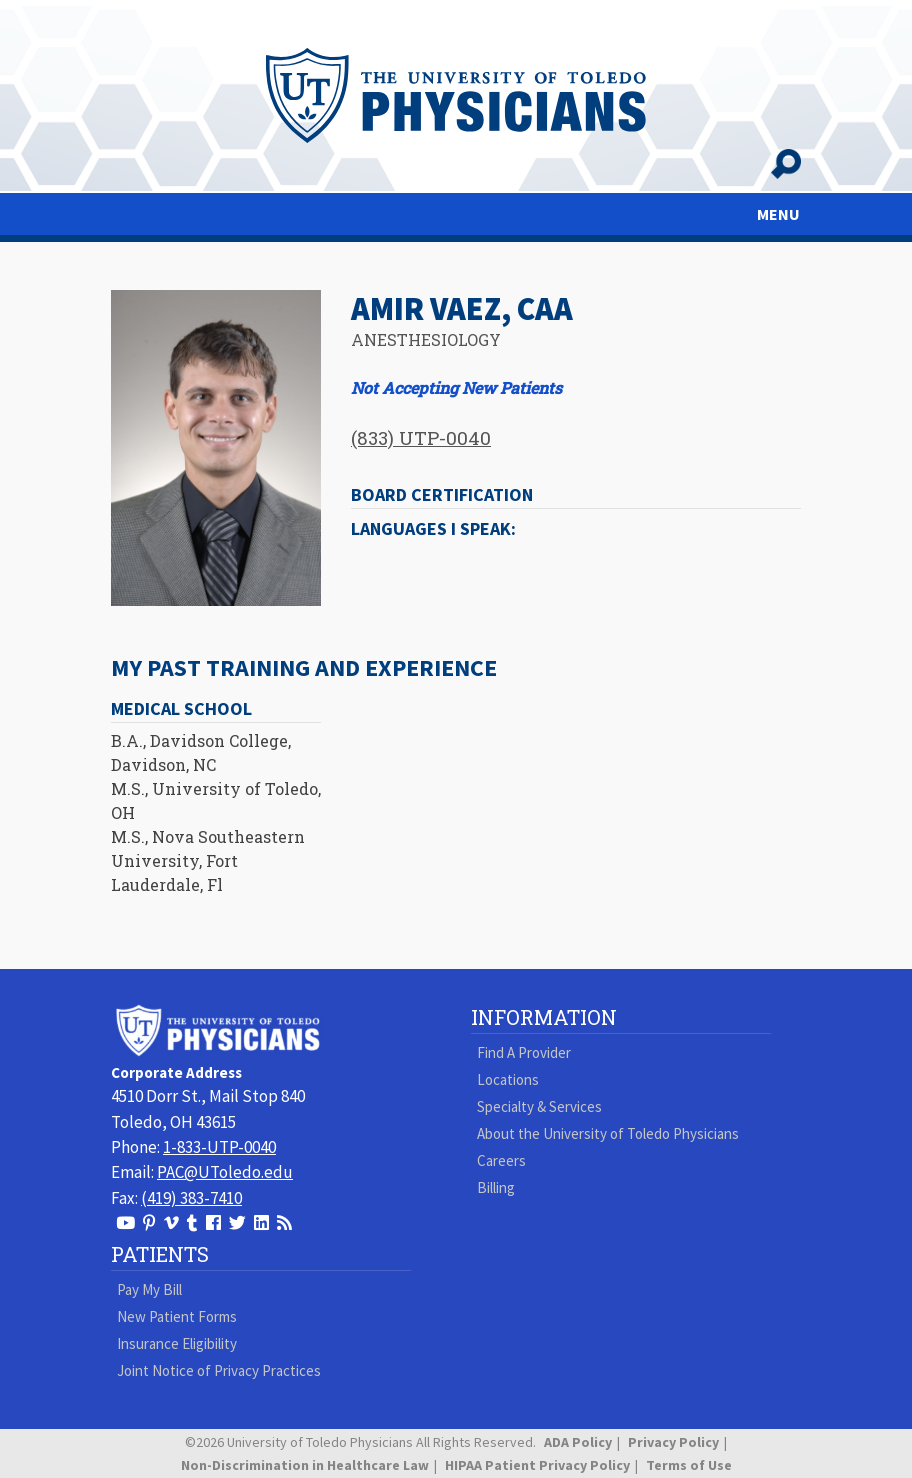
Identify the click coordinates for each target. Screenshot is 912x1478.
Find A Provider (524, 1052)
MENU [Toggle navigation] (778, 214)
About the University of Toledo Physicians (608, 1133)
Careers (501, 1160)
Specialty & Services (539, 1106)
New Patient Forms (177, 1316)
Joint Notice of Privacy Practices (219, 1370)
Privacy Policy (673, 1442)
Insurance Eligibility (177, 1343)
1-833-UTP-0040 (219, 1147)
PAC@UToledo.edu (225, 1172)
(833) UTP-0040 (421, 437)
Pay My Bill (149, 1289)
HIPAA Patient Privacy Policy (537, 1465)
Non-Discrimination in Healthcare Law (305, 1465)
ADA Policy (578, 1442)
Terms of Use (689, 1465)
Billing (496, 1187)
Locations (508, 1079)
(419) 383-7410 (191, 1198)
